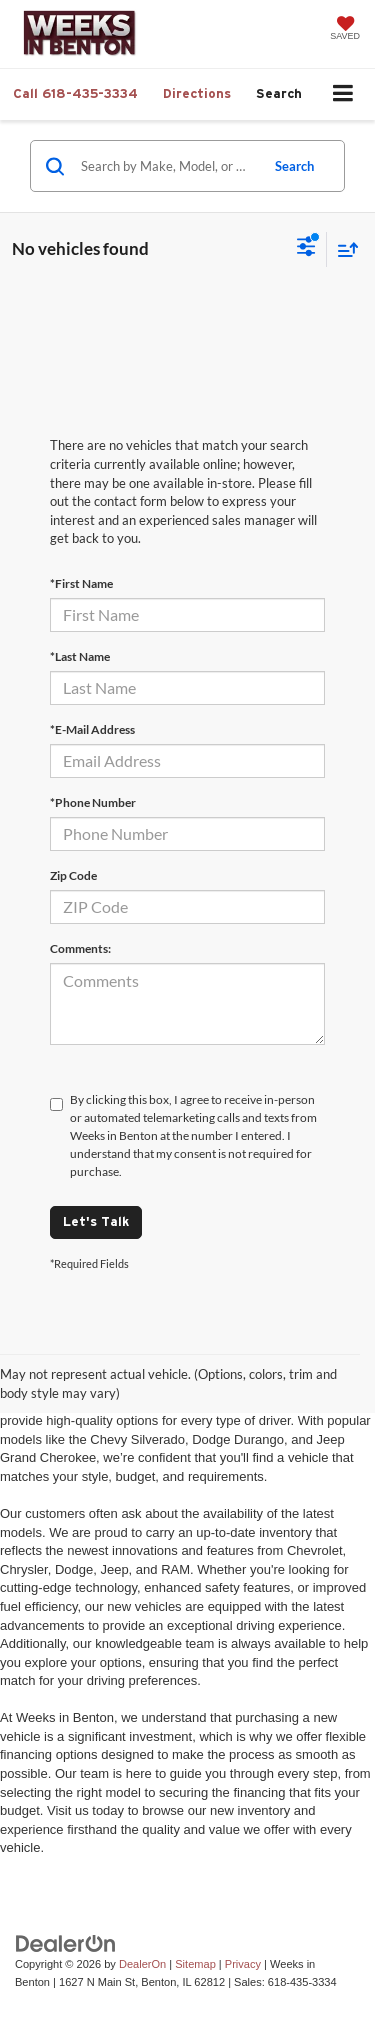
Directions (197, 93)
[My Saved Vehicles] (345, 30)
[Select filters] (306, 249)
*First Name (81, 583)
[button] (75, 93)
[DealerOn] (66, 1942)
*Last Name (80, 656)
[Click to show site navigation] (343, 94)
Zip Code (73, 875)
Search (294, 166)
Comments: (80, 948)
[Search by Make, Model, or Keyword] (167, 166)
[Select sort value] (343, 249)
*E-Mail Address (92, 729)
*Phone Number (93, 802)
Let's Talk (96, 1221)
